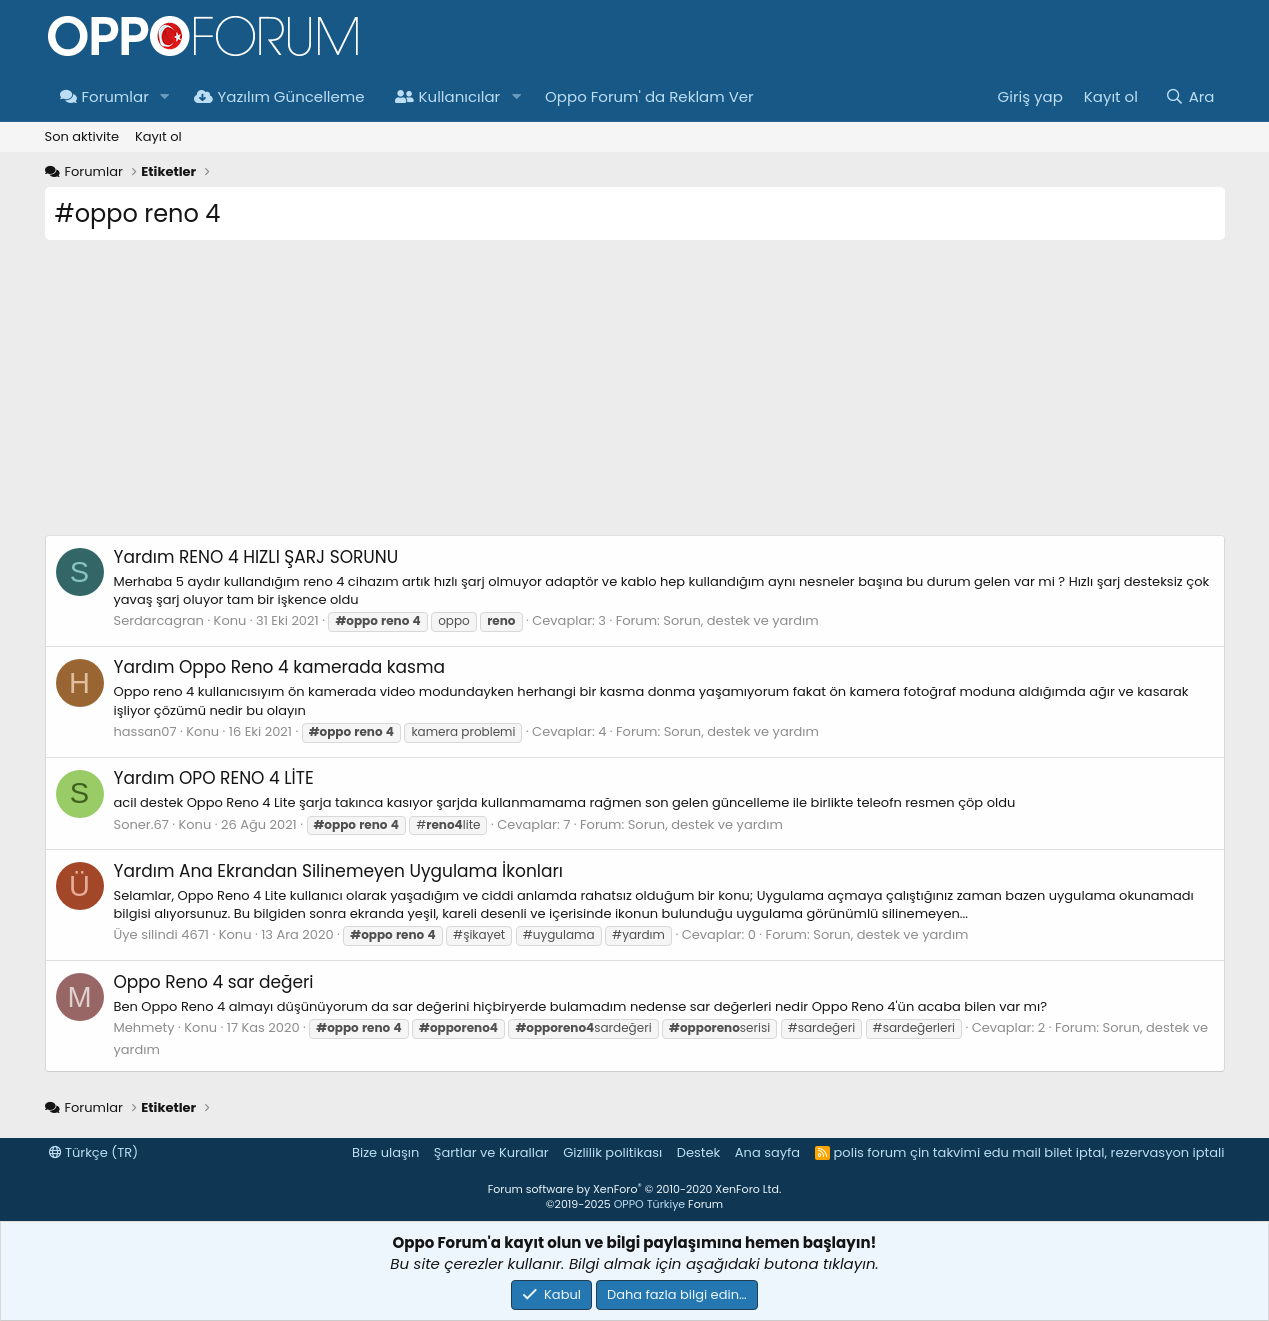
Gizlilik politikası (612, 1152)
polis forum (870, 1152)
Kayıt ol (158, 136)
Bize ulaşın (385, 1152)
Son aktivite (82, 136)
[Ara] (1189, 96)
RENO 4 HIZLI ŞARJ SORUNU (256, 557)
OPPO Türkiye (649, 1204)
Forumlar (104, 96)
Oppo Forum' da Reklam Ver (649, 96)
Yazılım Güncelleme (279, 96)
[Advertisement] (635, 395)
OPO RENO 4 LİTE (214, 778)
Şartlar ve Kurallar (491, 1152)
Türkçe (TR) (94, 1152)
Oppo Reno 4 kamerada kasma (279, 667)
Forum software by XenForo (634, 1189)
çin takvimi (945, 1152)
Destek (699, 1152)
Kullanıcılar (448, 96)
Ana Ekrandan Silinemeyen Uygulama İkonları (339, 871)
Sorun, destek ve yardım (740, 620)
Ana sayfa (767, 1152)
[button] (165, 96)
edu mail (1012, 1152)
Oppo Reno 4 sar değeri (214, 982)
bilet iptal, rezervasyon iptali (1134, 1152)
